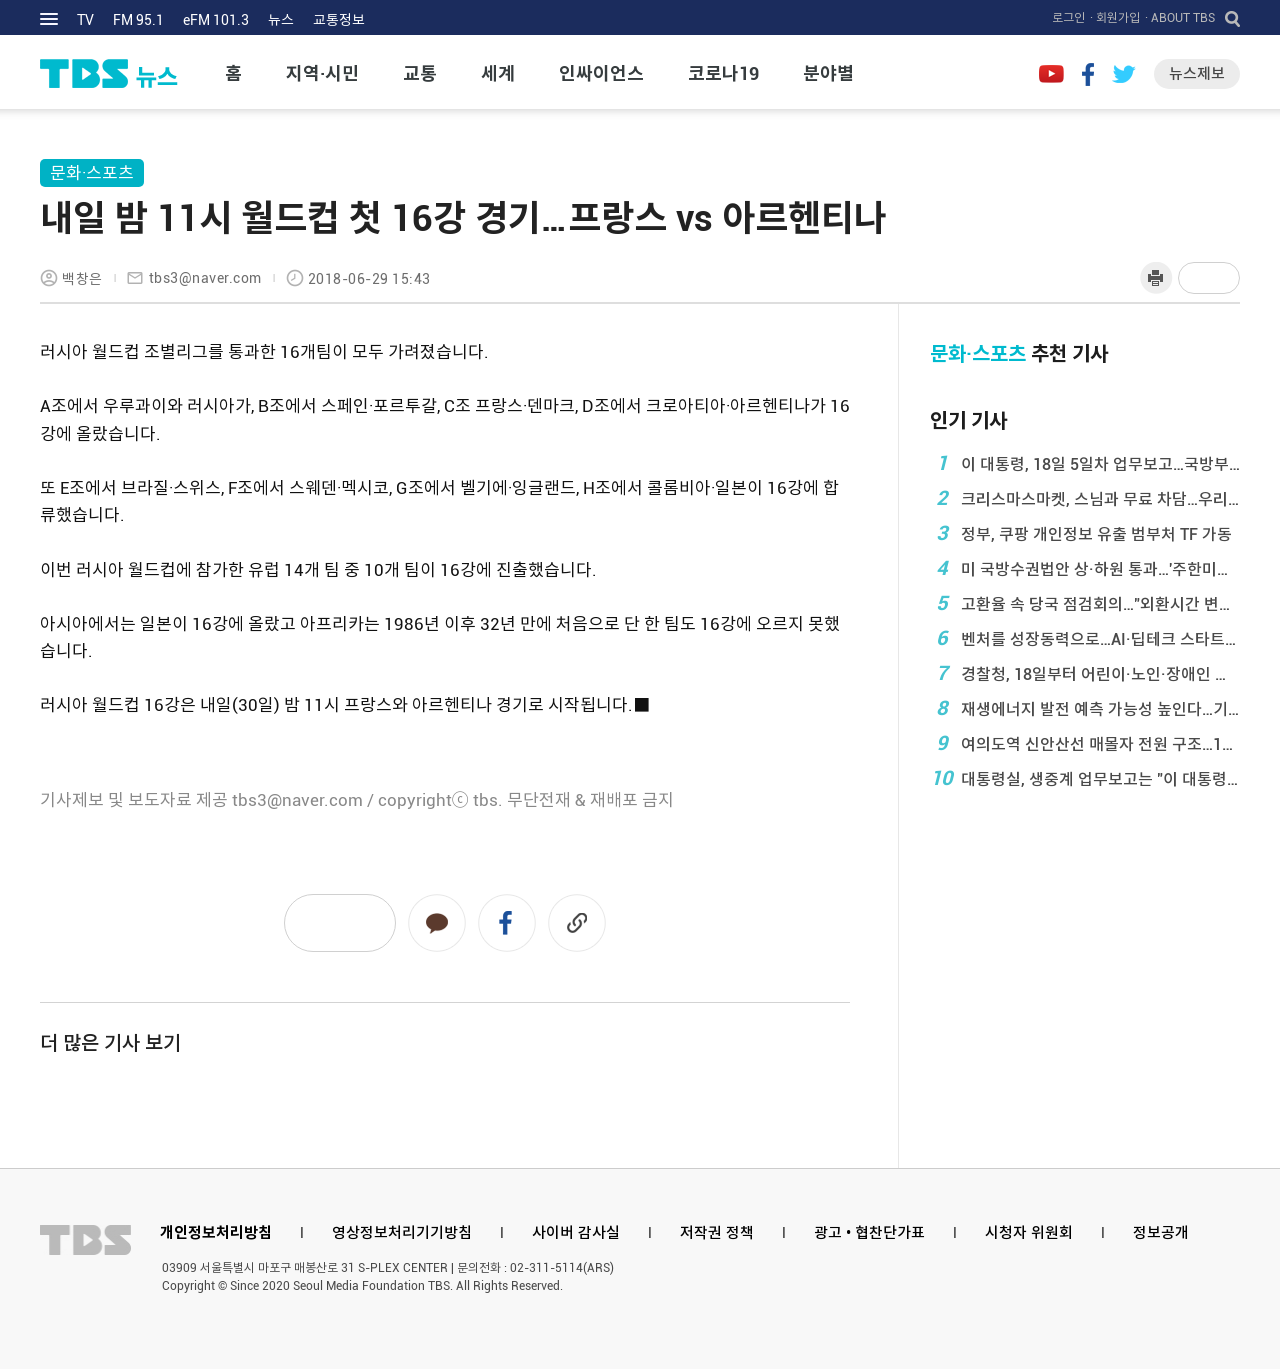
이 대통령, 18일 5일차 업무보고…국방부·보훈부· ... (1085, 463)
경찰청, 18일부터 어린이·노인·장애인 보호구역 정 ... (1085, 673)
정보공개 (1161, 1233)
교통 (420, 73)
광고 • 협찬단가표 (869, 1233)
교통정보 (339, 20)
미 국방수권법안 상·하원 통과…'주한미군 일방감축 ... (1085, 568)
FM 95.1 (138, 20)
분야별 (828, 73)
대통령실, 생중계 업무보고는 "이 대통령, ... (1085, 778)
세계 (498, 73)
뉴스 (281, 20)
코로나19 (723, 73)
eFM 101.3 (216, 20)
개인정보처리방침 (216, 1233)
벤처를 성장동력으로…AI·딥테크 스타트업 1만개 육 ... (1085, 638)
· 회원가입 (1115, 18)
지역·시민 (322, 73)
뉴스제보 (1197, 74)
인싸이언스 (601, 73)
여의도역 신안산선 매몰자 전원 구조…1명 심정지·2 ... (1085, 743)
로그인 (1068, 18)
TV (85, 20)
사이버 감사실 (576, 1233)
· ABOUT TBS (1180, 18)
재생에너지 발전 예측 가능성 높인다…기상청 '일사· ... (1085, 708)
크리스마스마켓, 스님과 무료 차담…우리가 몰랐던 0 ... (1085, 498)
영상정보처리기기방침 (402, 1233)
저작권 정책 (717, 1233)
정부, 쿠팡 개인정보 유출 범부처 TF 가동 (1081, 533)
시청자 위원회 (1029, 1233)
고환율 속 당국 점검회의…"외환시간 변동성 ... (1085, 603)
